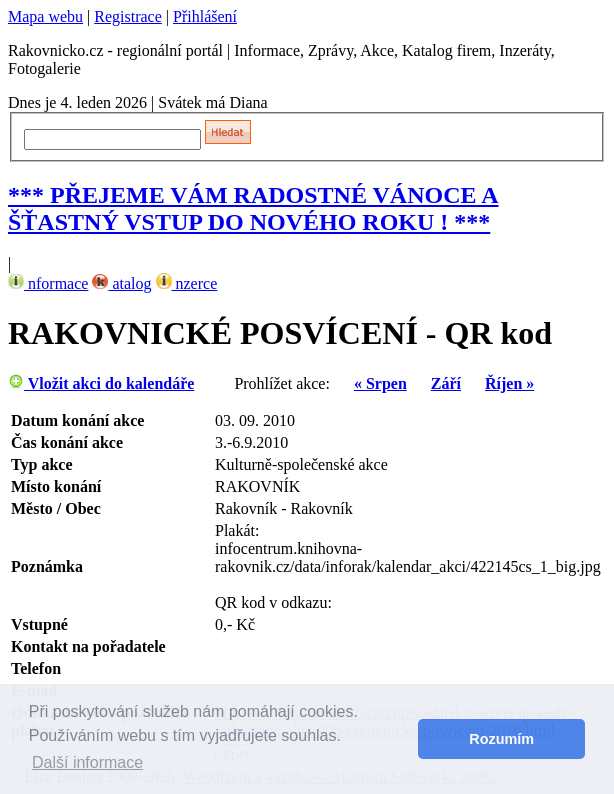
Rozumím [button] (501, 739)
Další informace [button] (87, 762)
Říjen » (509, 383)
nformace (48, 283)
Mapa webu (45, 16)
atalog (121, 283)
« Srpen (380, 383)
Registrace (128, 16)
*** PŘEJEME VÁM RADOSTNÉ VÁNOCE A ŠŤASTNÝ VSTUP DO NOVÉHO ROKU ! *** (253, 208)
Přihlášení (205, 16)
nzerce (187, 283)
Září (446, 383)
